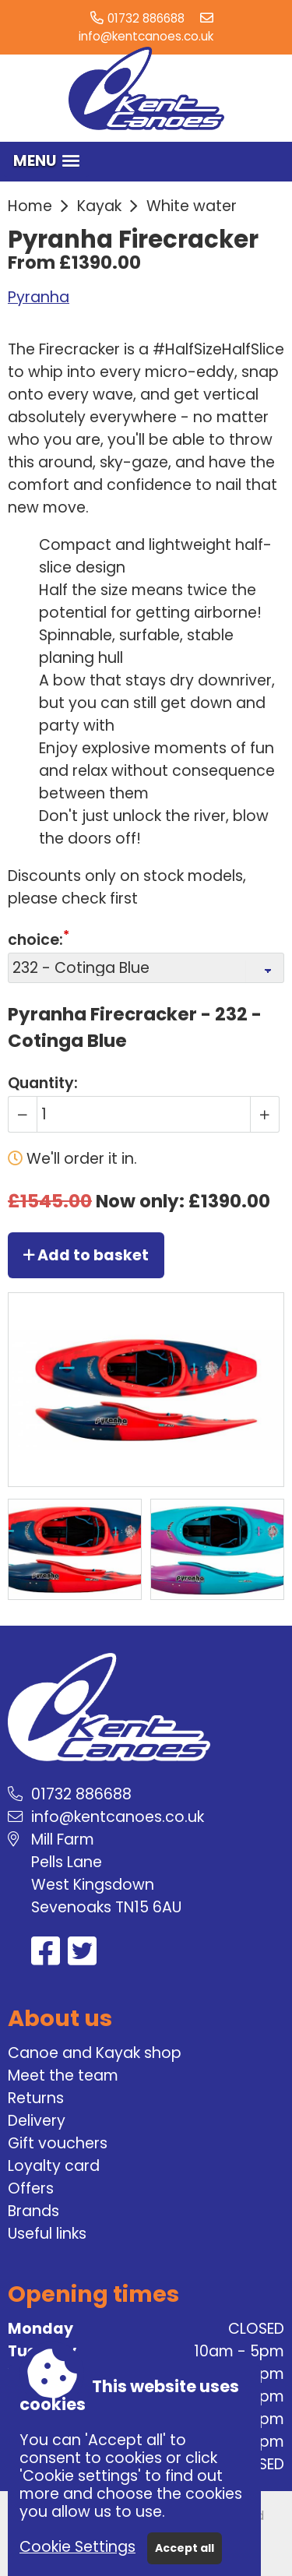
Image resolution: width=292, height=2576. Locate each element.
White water (191, 206)
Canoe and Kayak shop (94, 2052)
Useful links (47, 2233)
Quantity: (43, 1083)
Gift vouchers (57, 2143)
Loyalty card (54, 2165)
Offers (31, 2188)
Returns (36, 2098)
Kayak (99, 206)
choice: (35, 939)
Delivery (36, 2120)
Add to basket (86, 1255)
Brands (33, 2211)
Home (30, 206)
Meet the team (63, 2075)
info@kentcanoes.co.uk (146, 36)
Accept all (184, 2548)
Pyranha (38, 297)
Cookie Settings (77, 2546)
